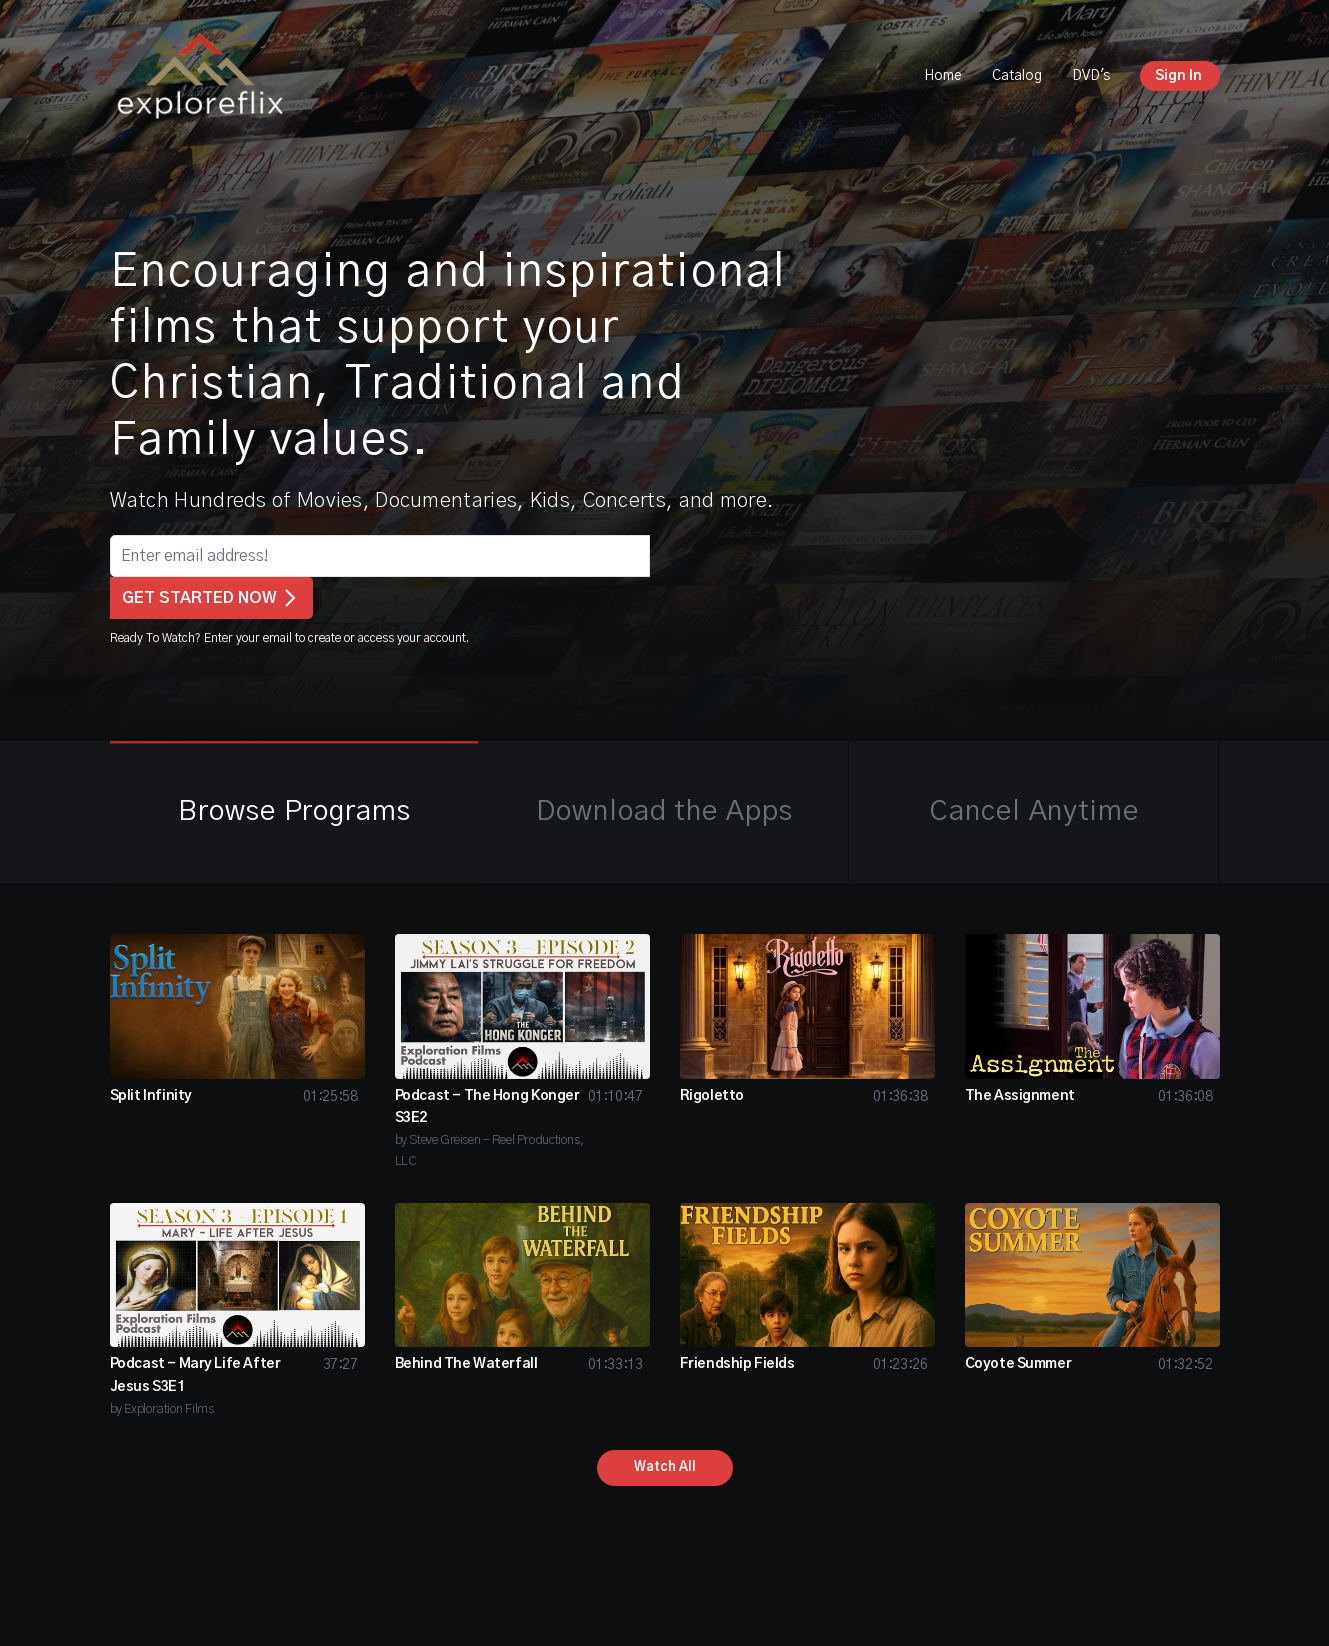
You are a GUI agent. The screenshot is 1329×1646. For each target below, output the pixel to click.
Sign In (1178, 76)
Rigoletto (712, 1096)
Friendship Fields (737, 1364)
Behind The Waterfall (466, 1364)
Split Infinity (151, 1096)
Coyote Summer (1018, 1364)
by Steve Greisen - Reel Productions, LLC (489, 1151)
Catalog (1017, 76)
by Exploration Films (162, 1409)
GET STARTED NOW (211, 598)
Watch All (665, 1467)
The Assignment (1020, 1096)
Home (943, 76)
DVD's (1091, 76)
